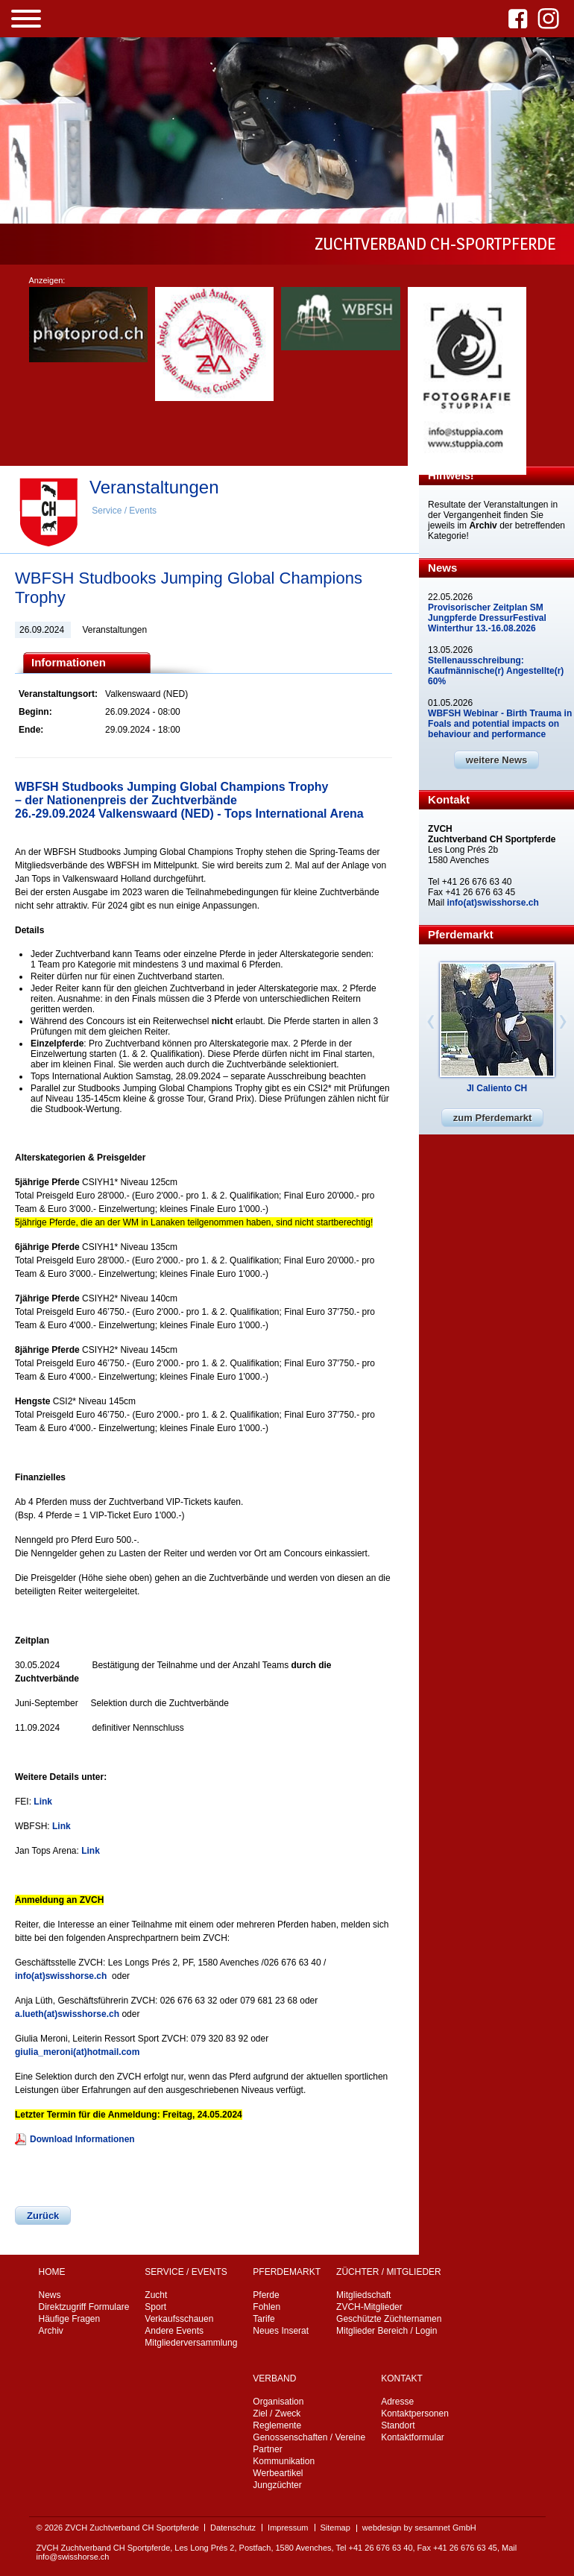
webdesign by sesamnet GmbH (419, 2527)
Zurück (43, 2215)
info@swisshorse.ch (73, 2556)
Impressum (288, 2527)
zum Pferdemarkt (492, 1117)
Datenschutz (233, 2527)
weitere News (496, 759)
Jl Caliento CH (497, 1088)
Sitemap (335, 2527)
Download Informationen (82, 2139)
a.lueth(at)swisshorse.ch (67, 2014)
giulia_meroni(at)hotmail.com (77, 2052)
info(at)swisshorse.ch (61, 1976)
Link (43, 1801)
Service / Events (124, 510)
